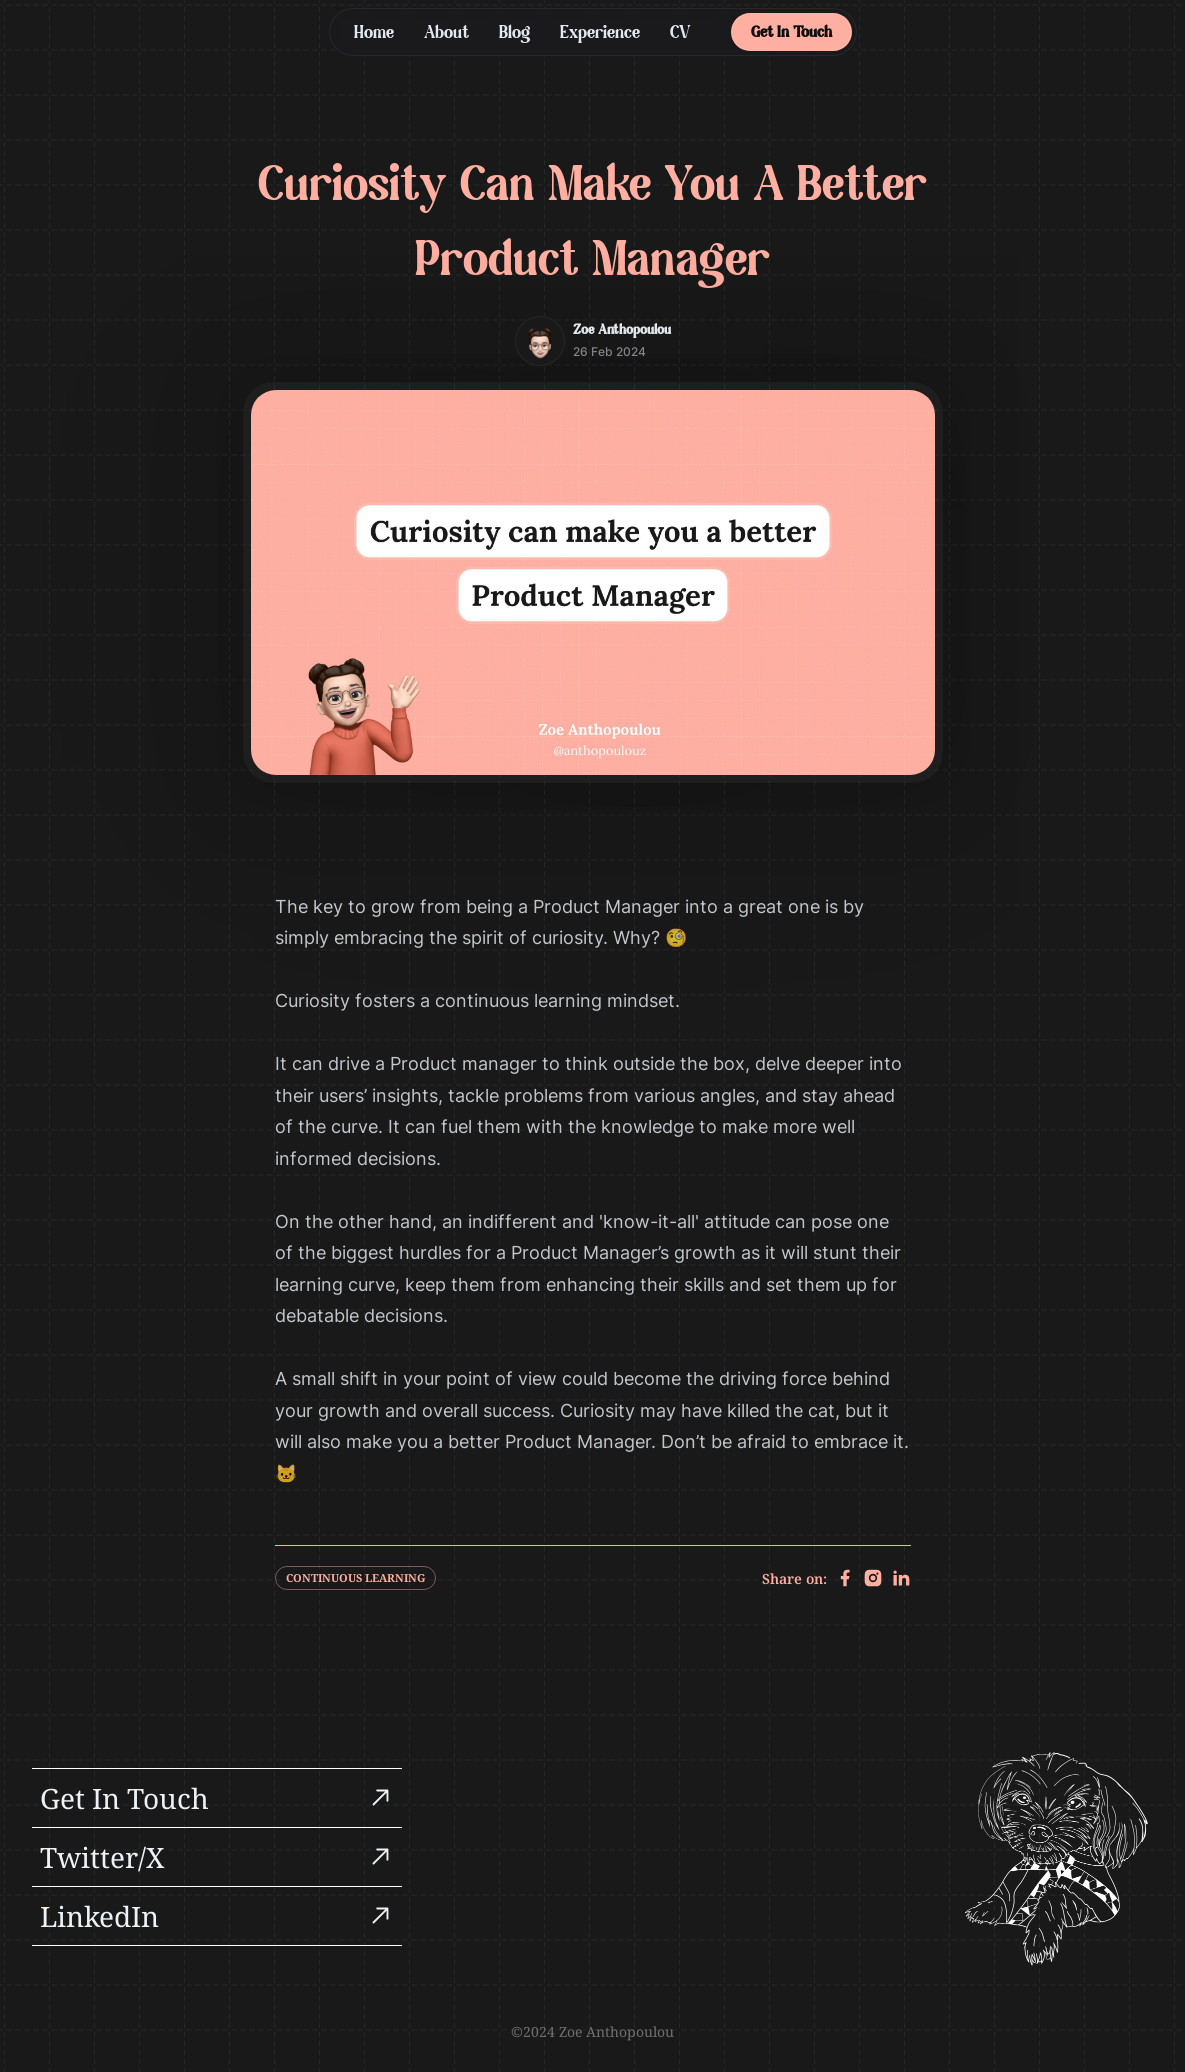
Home (374, 33)
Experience (600, 33)
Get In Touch (791, 33)
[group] (217, 1798)
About (446, 33)
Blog (514, 33)
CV (680, 33)
